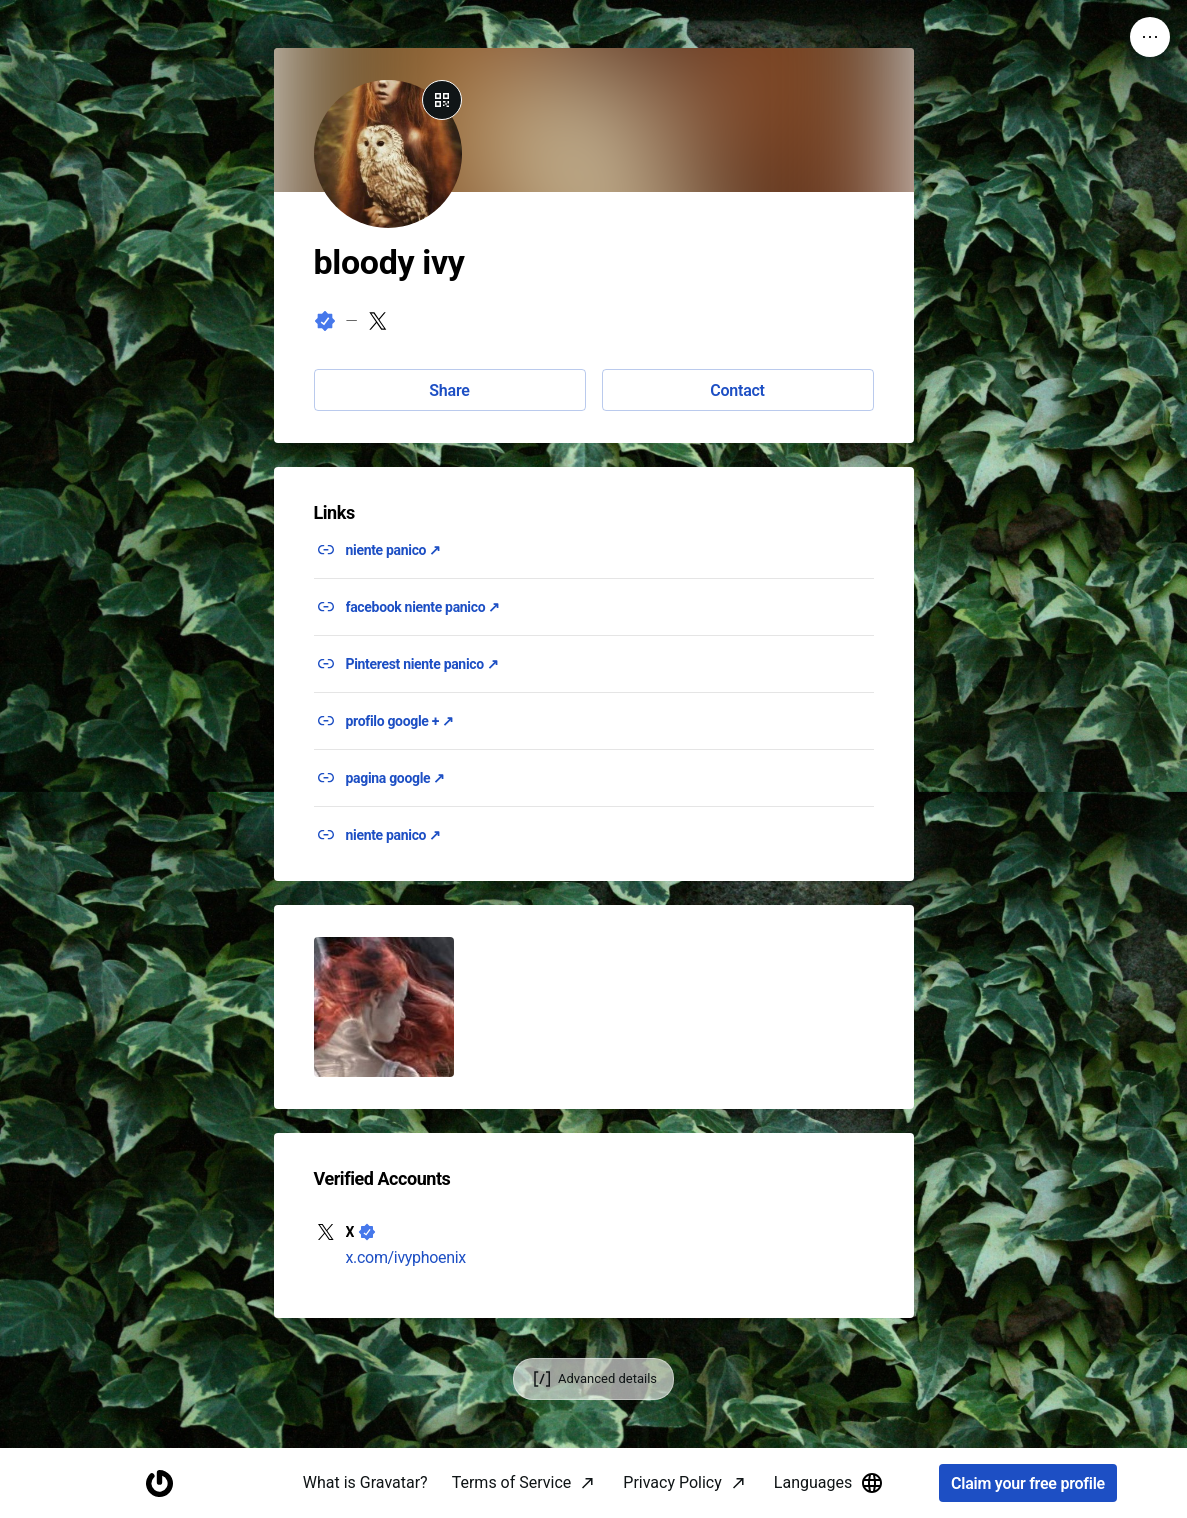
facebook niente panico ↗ (423, 607)
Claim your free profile (1028, 1483)
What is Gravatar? (365, 1482)
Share (449, 390)
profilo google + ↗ (400, 721)
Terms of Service (512, 1482)
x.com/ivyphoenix (406, 1257)
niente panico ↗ (394, 550)
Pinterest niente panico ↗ (422, 664)
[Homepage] (159, 1483)
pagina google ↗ (396, 778)
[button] (384, 1007)
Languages (829, 1483)
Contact (737, 390)
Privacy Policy (672, 1482)
